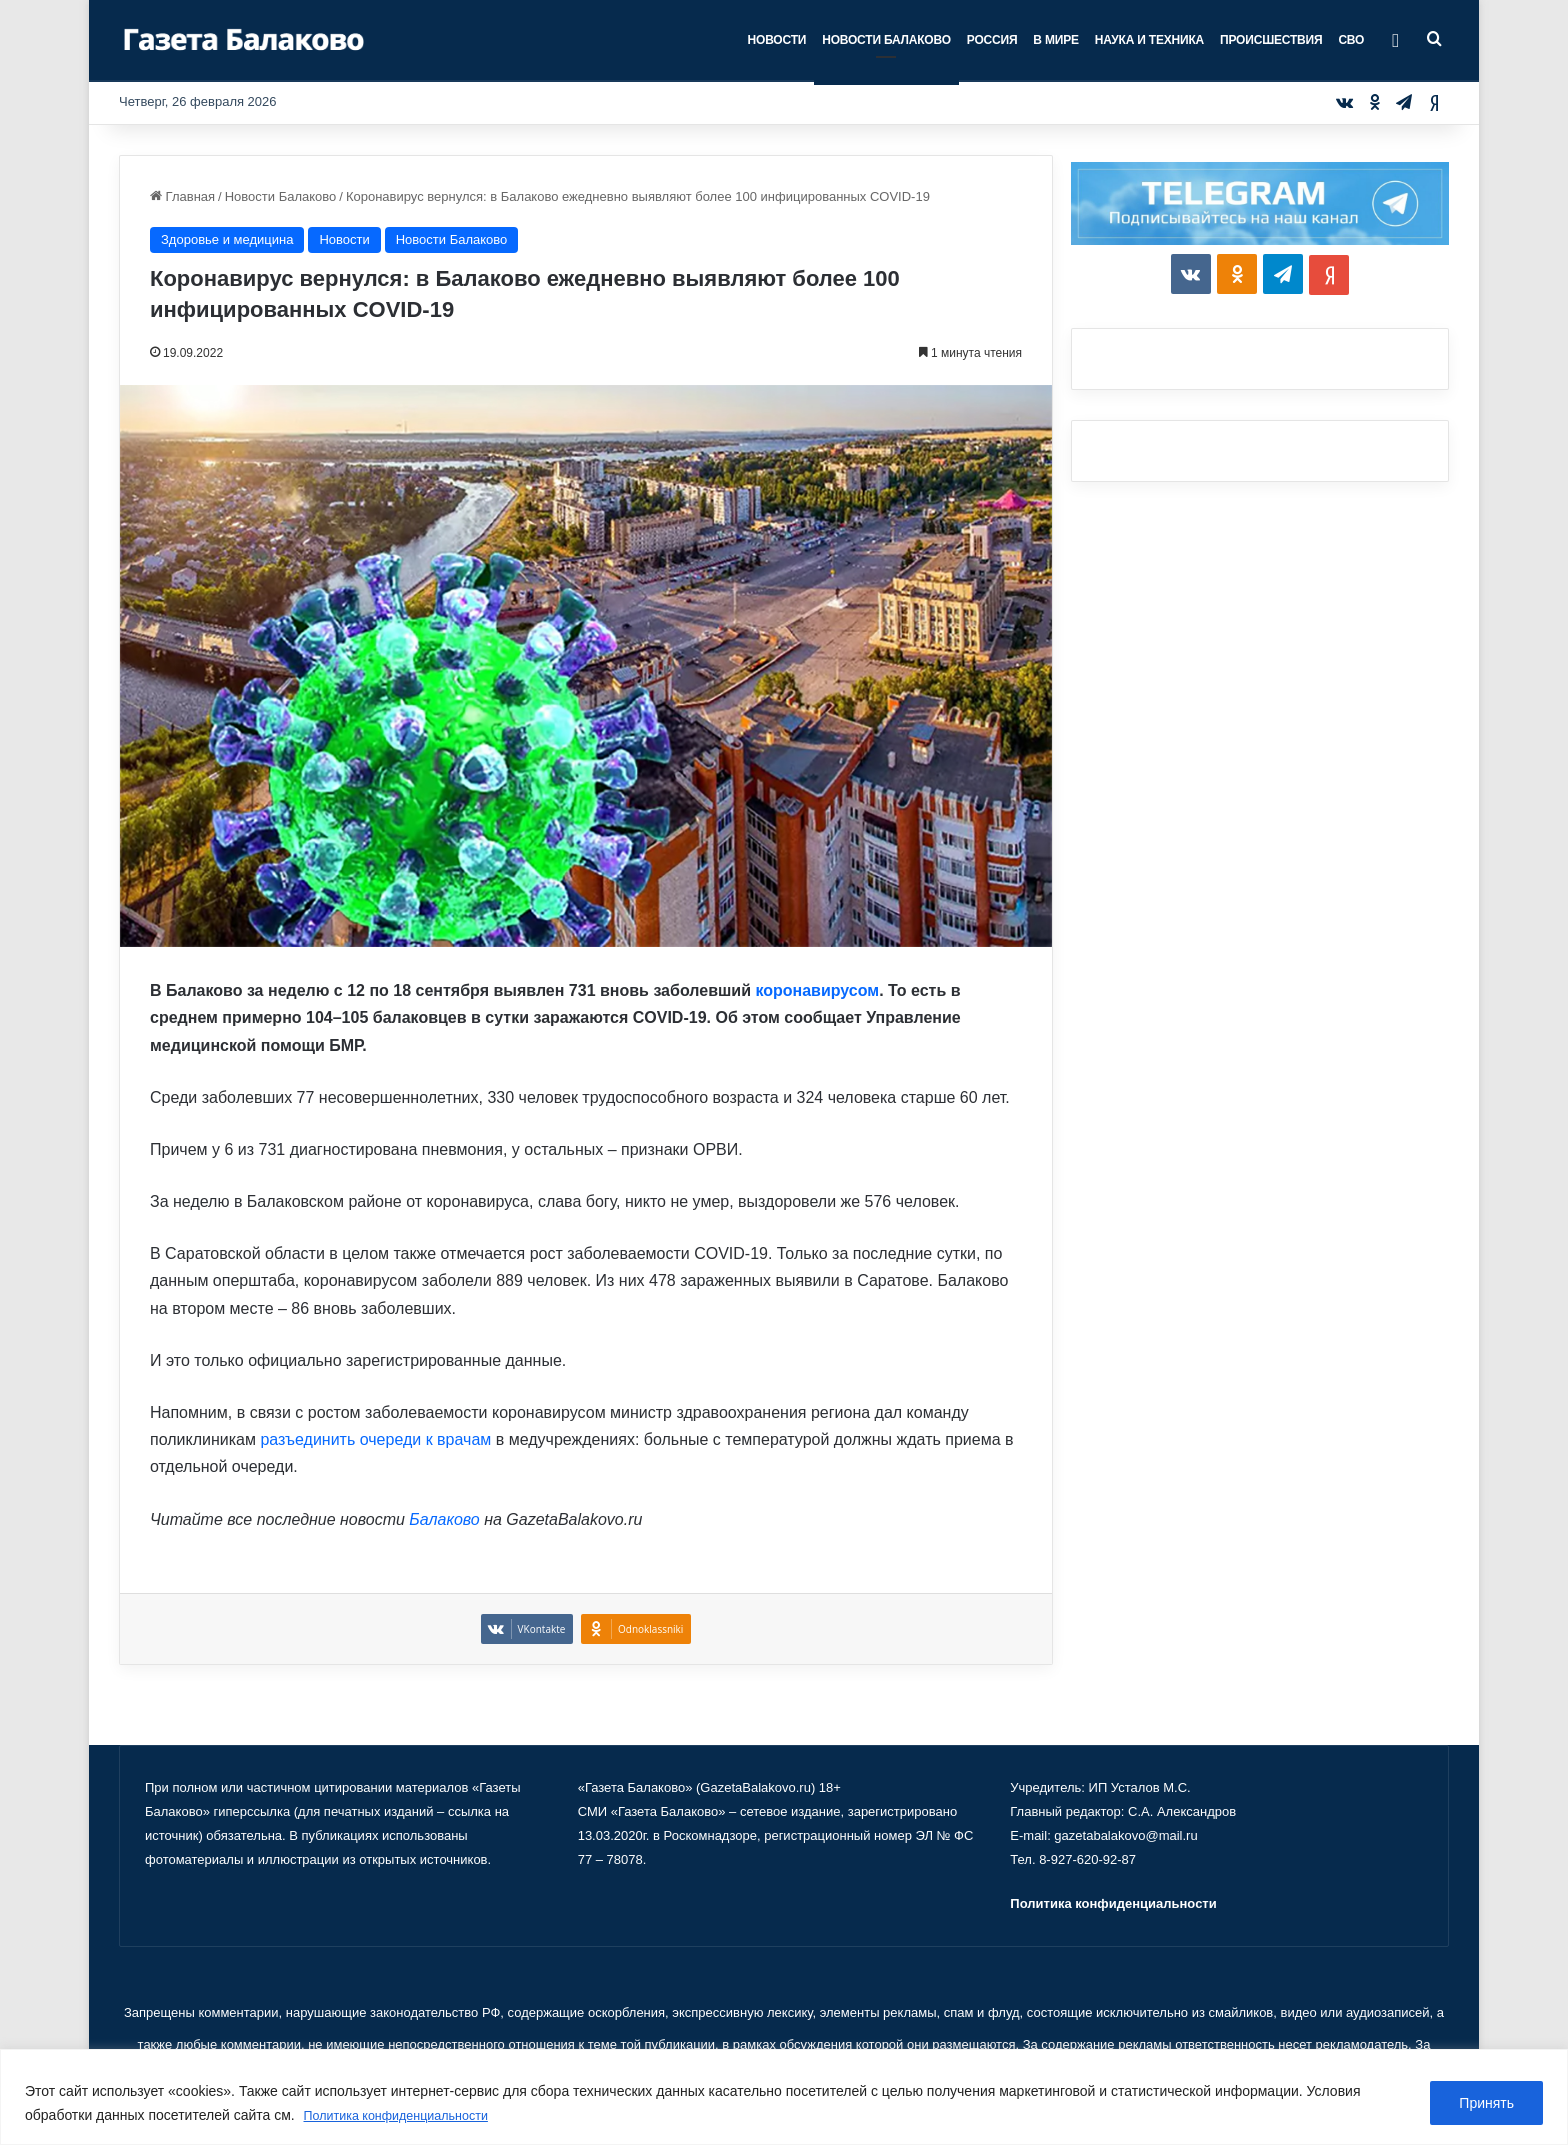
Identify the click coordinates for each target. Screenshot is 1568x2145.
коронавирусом (817, 990)
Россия (992, 40)
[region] (784, 2097)
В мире (1055, 40)
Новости (777, 40)
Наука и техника (1149, 40)
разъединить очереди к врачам (375, 1439)
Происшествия (1271, 40)
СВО (1351, 40)
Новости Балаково (886, 40)
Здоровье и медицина (227, 239)
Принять (1486, 2104)
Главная (182, 196)
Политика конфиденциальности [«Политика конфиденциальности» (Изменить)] (1113, 1903)
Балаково (444, 1519)
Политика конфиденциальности (407, 2116)
